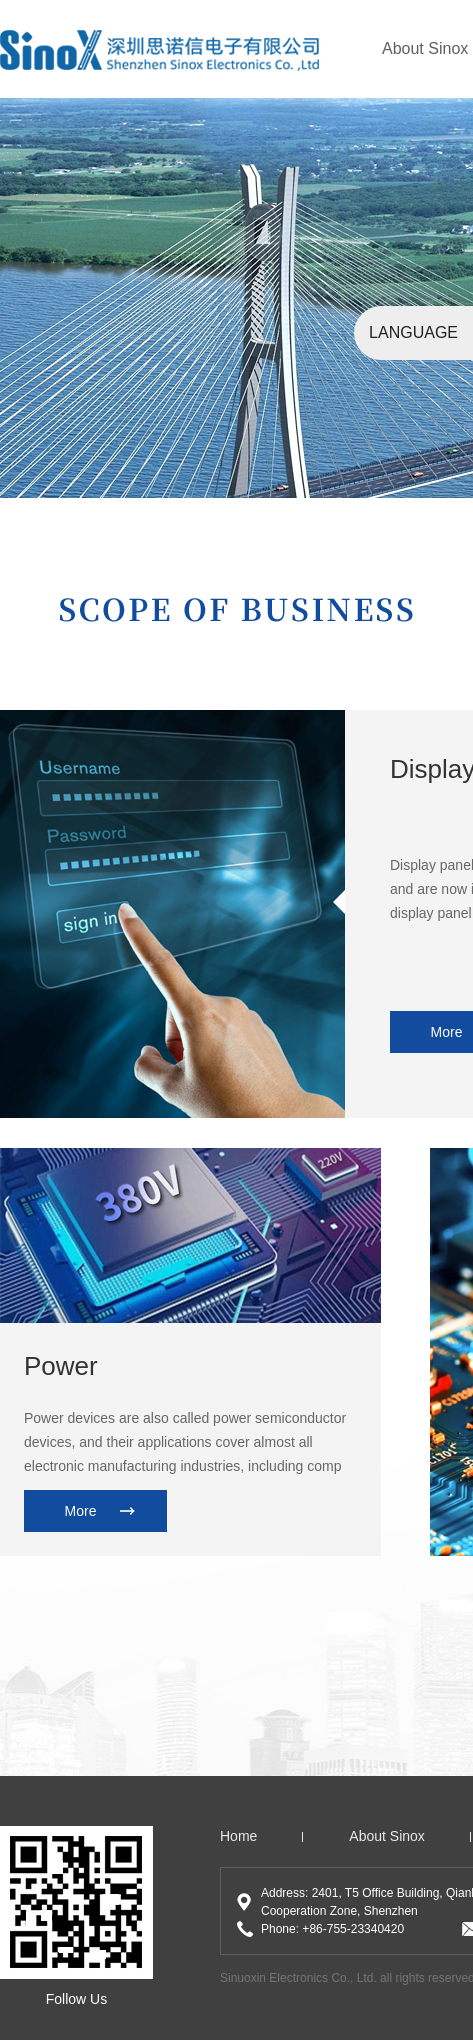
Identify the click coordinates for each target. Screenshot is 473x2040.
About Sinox (425, 48)
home (238, 1836)
